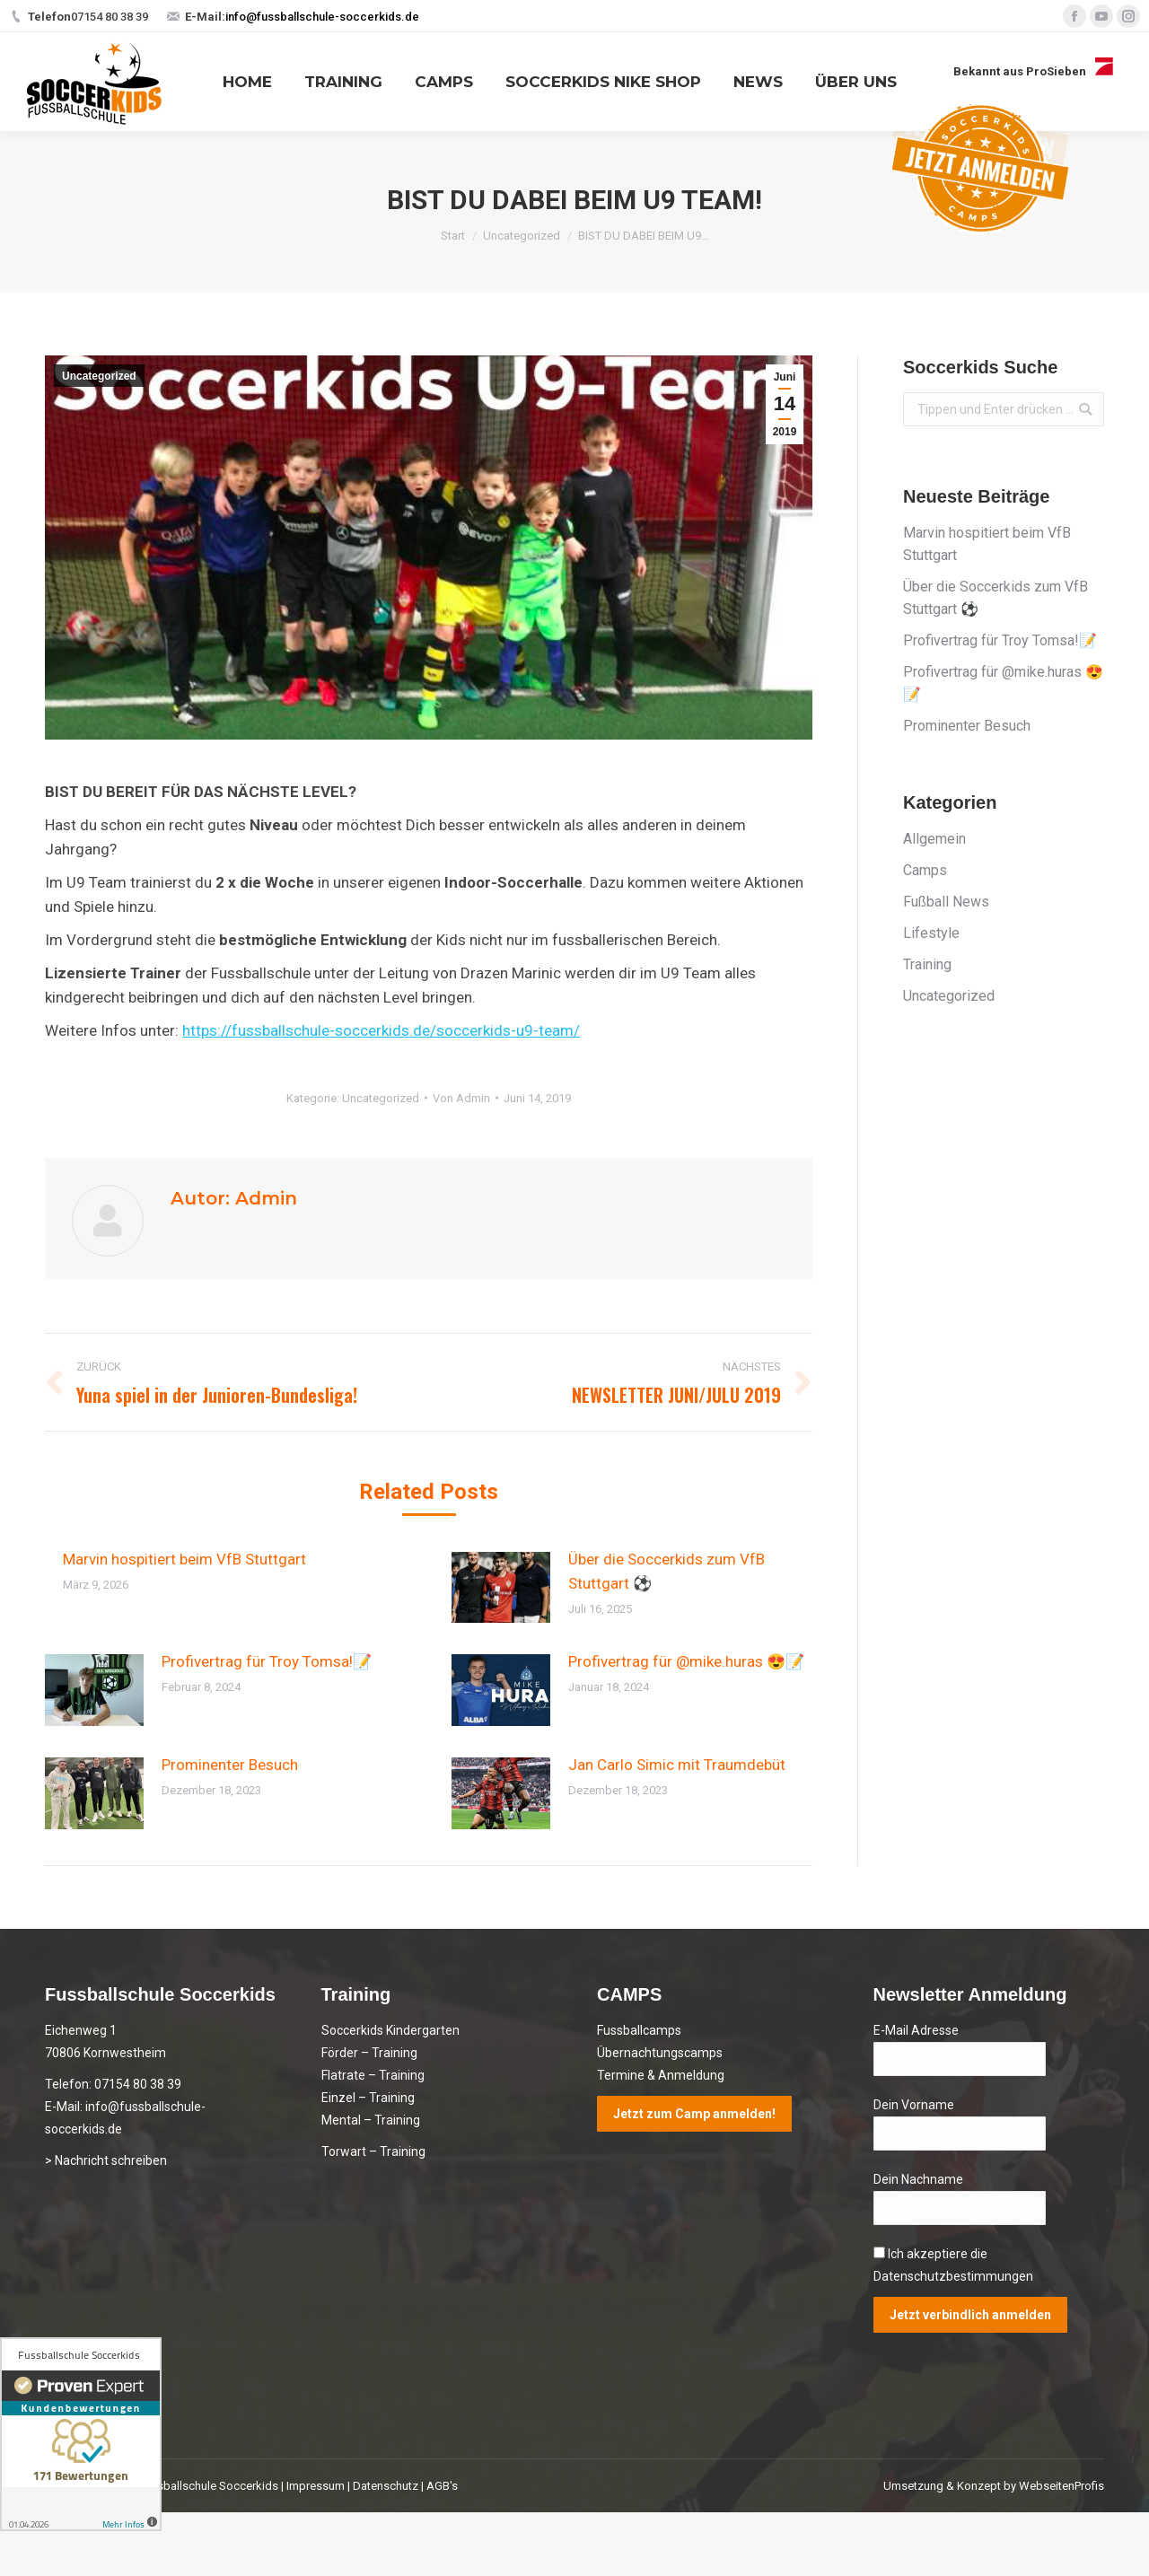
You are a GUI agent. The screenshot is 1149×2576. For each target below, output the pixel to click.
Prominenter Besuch (230, 1765)
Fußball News (946, 901)
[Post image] (501, 1588)
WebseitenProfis (1061, 2486)
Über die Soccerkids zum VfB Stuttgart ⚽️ (666, 1571)
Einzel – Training (368, 2097)
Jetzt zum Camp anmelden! (694, 2114)
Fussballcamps (639, 2030)
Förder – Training (369, 2053)
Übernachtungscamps (660, 2053)
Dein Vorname (913, 2105)
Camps (925, 870)
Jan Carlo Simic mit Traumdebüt (676, 1765)
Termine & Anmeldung (660, 2075)
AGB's (442, 2486)
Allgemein (934, 838)
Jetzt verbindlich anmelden (970, 2315)
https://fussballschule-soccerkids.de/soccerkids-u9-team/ (381, 1030)
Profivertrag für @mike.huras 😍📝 (686, 1661)
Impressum (315, 2486)
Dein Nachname (918, 2179)
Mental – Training (370, 2120)
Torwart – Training (373, 2151)
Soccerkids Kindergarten (390, 2030)
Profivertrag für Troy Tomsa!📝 (267, 1661)
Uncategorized (521, 235)
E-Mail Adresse (916, 2030)
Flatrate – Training (373, 2075)
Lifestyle (931, 933)
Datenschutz (385, 2486)
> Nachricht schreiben (106, 2160)
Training (927, 964)
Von (461, 1098)
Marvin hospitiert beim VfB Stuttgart (184, 1559)
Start (453, 235)
